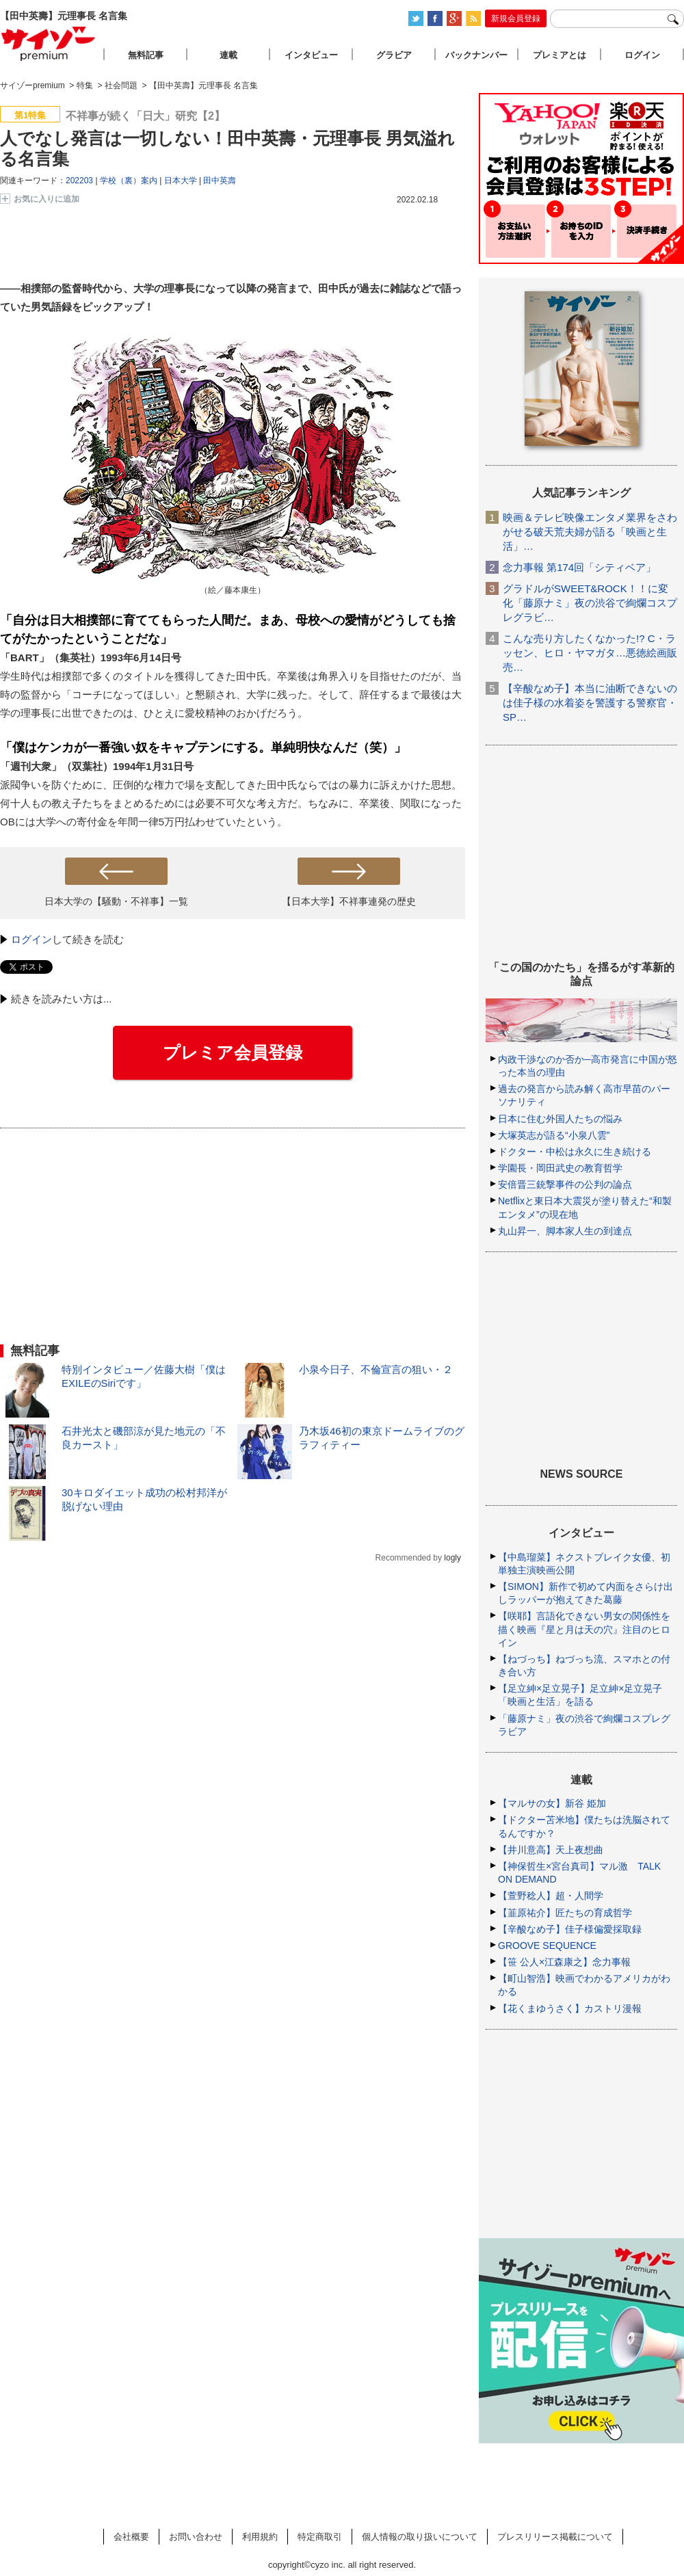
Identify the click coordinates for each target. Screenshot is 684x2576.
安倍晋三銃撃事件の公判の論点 (565, 1184)
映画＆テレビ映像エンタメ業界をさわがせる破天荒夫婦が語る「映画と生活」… (590, 532)
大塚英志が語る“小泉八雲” (553, 1135)
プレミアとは (559, 55)
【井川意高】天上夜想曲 (550, 1849)
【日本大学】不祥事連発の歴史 (349, 901)
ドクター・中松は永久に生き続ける (574, 1151)
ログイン (31, 939)
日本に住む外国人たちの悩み (560, 1118)
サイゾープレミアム (48, 43)
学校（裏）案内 (128, 180)
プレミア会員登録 (232, 1052)
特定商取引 (320, 2537)
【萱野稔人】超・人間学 (550, 1895)
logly (452, 1558)
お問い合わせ (195, 2537)
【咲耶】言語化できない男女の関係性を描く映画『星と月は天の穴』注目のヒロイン (584, 1628)
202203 (79, 180)
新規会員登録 (515, 18)
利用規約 (260, 2537)
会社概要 (131, 2537)
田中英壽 (219, 180)
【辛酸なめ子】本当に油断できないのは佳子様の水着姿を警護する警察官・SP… (590, 702)
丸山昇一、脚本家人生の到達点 (565, 1230)
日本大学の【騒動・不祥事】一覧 (116, 901)
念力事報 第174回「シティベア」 (579, 567)
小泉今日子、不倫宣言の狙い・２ (376, 1369)
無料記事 (145, 55)
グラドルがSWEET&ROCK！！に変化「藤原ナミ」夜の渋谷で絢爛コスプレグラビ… (590, 603)
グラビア (394, 55)
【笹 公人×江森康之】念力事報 (564, 1961)
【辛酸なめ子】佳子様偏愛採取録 (570, 1929)
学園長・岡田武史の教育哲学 (560, 1168)
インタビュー (311, 55)
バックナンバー (476, 55)
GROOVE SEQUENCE (547, 1945)
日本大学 (180, 180)
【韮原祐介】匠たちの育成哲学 (565, 1912)
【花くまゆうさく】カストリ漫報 (570, 2008)
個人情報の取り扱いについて (419, 2537)
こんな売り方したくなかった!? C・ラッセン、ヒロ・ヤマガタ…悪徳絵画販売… (590, 653)
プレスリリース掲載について (555, 2537)
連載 (228, 55)
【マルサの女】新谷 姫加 (552, 1803)
